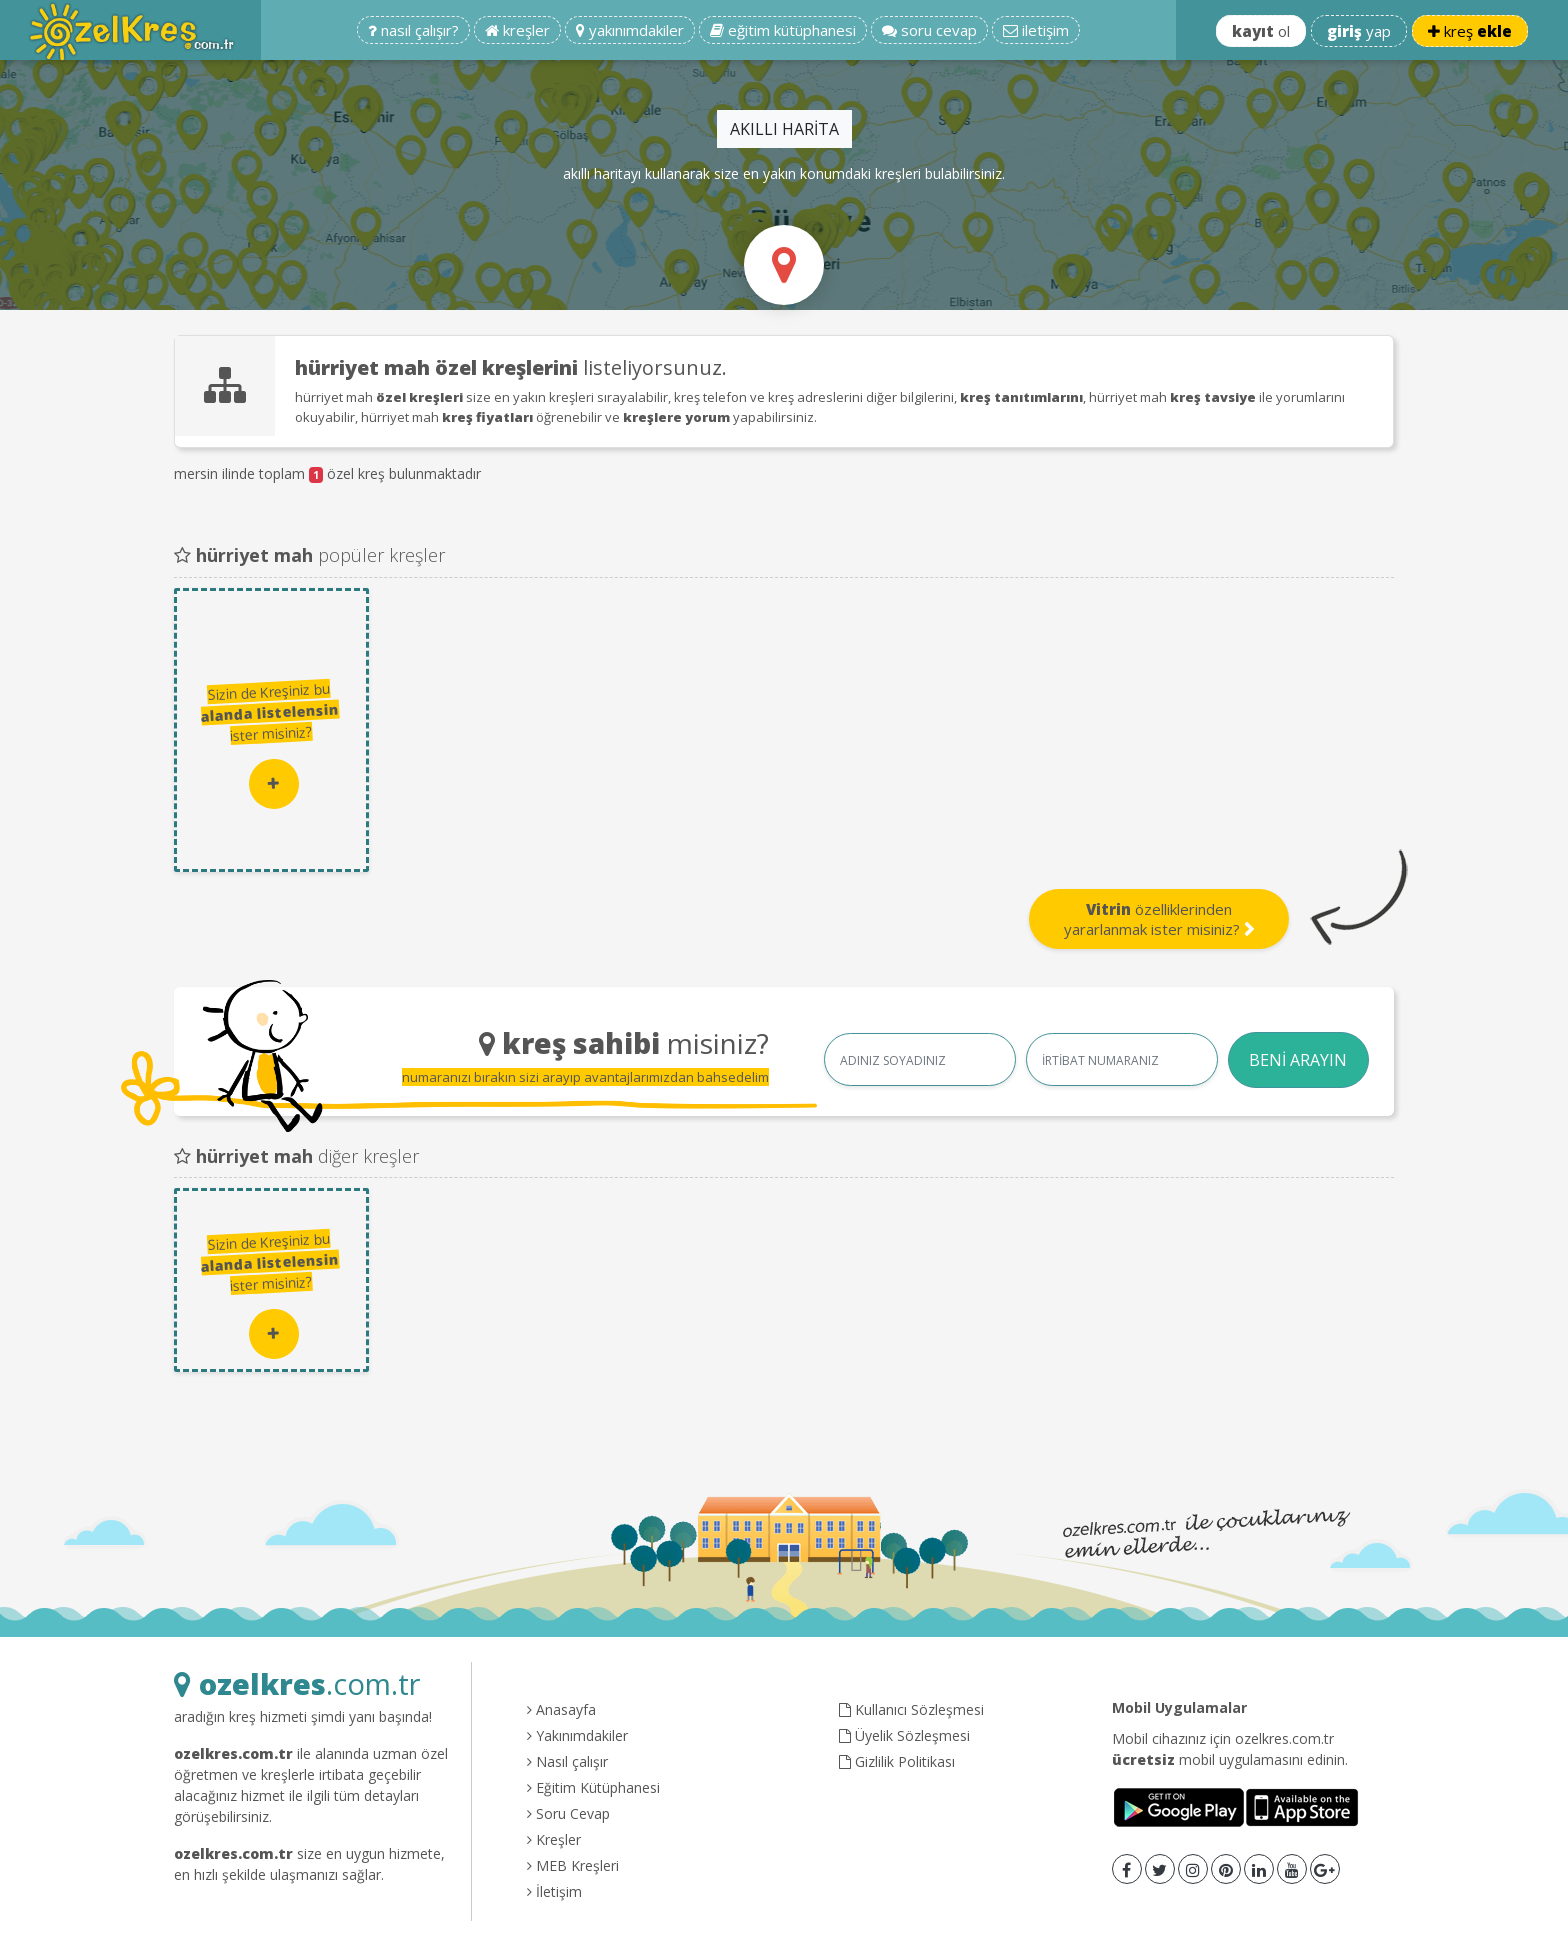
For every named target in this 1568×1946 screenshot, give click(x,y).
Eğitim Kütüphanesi (593, 1787)
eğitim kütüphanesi (783, 30)
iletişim (1036, 30)
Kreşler (554, 1839)
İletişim (554, 1891)
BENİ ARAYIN (1298, 1060)
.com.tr (297, 1683)
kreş (1470, 31)
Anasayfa (561, 1709)
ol (1261, 31)
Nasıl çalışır (567, 1761)
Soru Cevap (568, 1813)
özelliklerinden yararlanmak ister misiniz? (1159, 919)
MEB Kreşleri (573, 1865)
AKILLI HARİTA (784, 129)
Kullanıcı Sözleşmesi (911, 1709)
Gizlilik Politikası (897, 1761)
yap (1359, 31)
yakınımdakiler (630, 30)
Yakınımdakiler (577, 1735)
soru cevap (929, 30)
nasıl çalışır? (413, 30)
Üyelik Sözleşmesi (904, 1735)
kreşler (517, 30)
